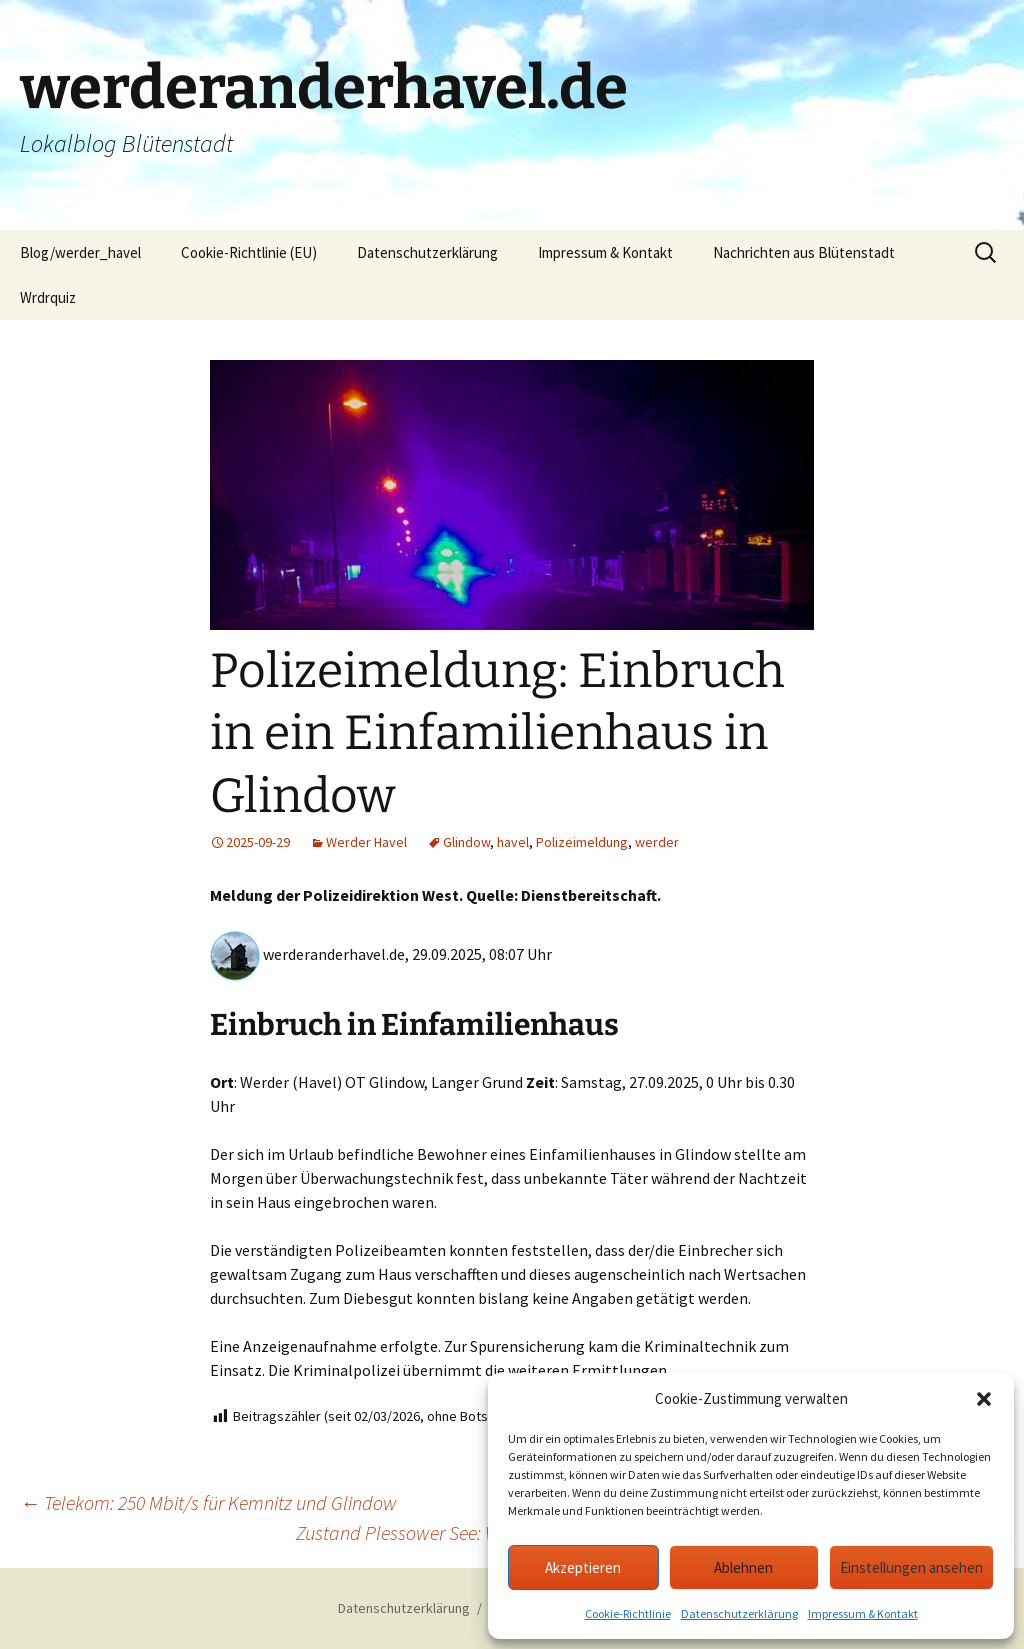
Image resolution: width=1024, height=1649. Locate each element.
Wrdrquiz (48, 297)
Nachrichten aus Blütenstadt (804, 252)
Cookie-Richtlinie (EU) (249, 252)
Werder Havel (366, 842)
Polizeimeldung (582, 842)
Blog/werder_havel (80, 252)
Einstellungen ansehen (911, 1567)
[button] (984, 1399)
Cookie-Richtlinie (628, 1613)
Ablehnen (743, 1567)
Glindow (466, 842)
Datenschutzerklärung (739, 1613)
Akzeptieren (583, 1567)
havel (513, 842)
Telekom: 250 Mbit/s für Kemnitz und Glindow (208, 1502)
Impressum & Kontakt (863, 1613)
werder (657, 842)
